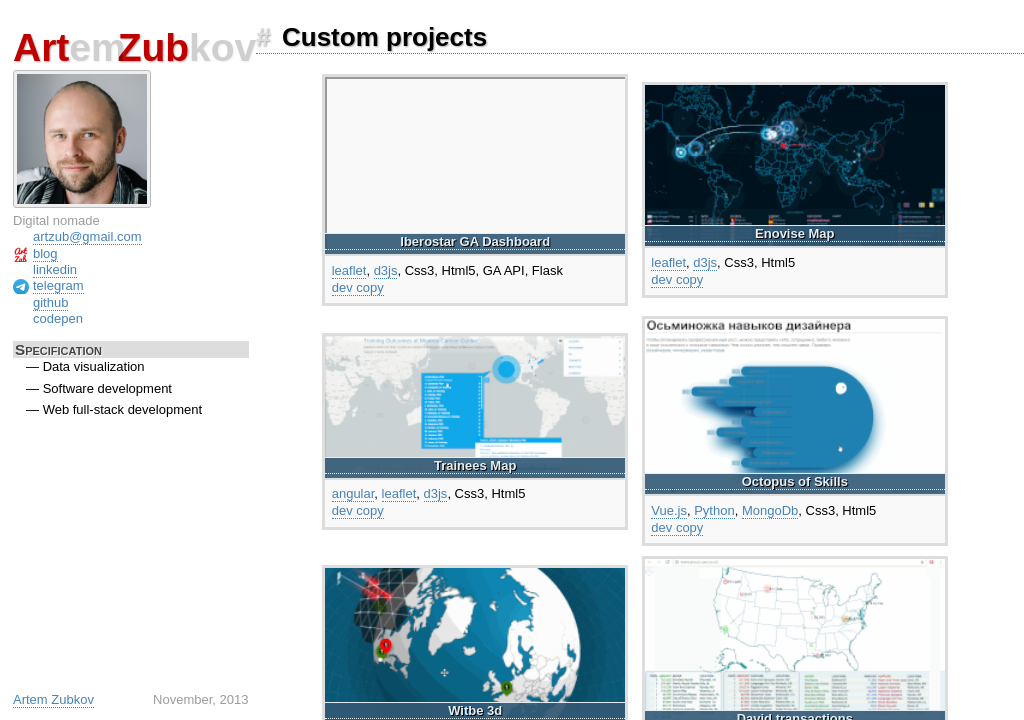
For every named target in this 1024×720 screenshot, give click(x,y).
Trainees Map (475, 465)
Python (714, 510)
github (50, 302)
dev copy (358, 287)
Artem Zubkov (53, 699)
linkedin (55, 269)
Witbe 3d (475, 710)
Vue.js (669, 510)
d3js (386, 270)
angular (353, 493)
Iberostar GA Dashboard (475, 241)
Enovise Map (794, 233)
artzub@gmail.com (87, 236)
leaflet (349, 270)
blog (45, 253)
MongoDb (770, 510)
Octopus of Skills (795, 481)
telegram (58, 285)
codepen (58, 318)
